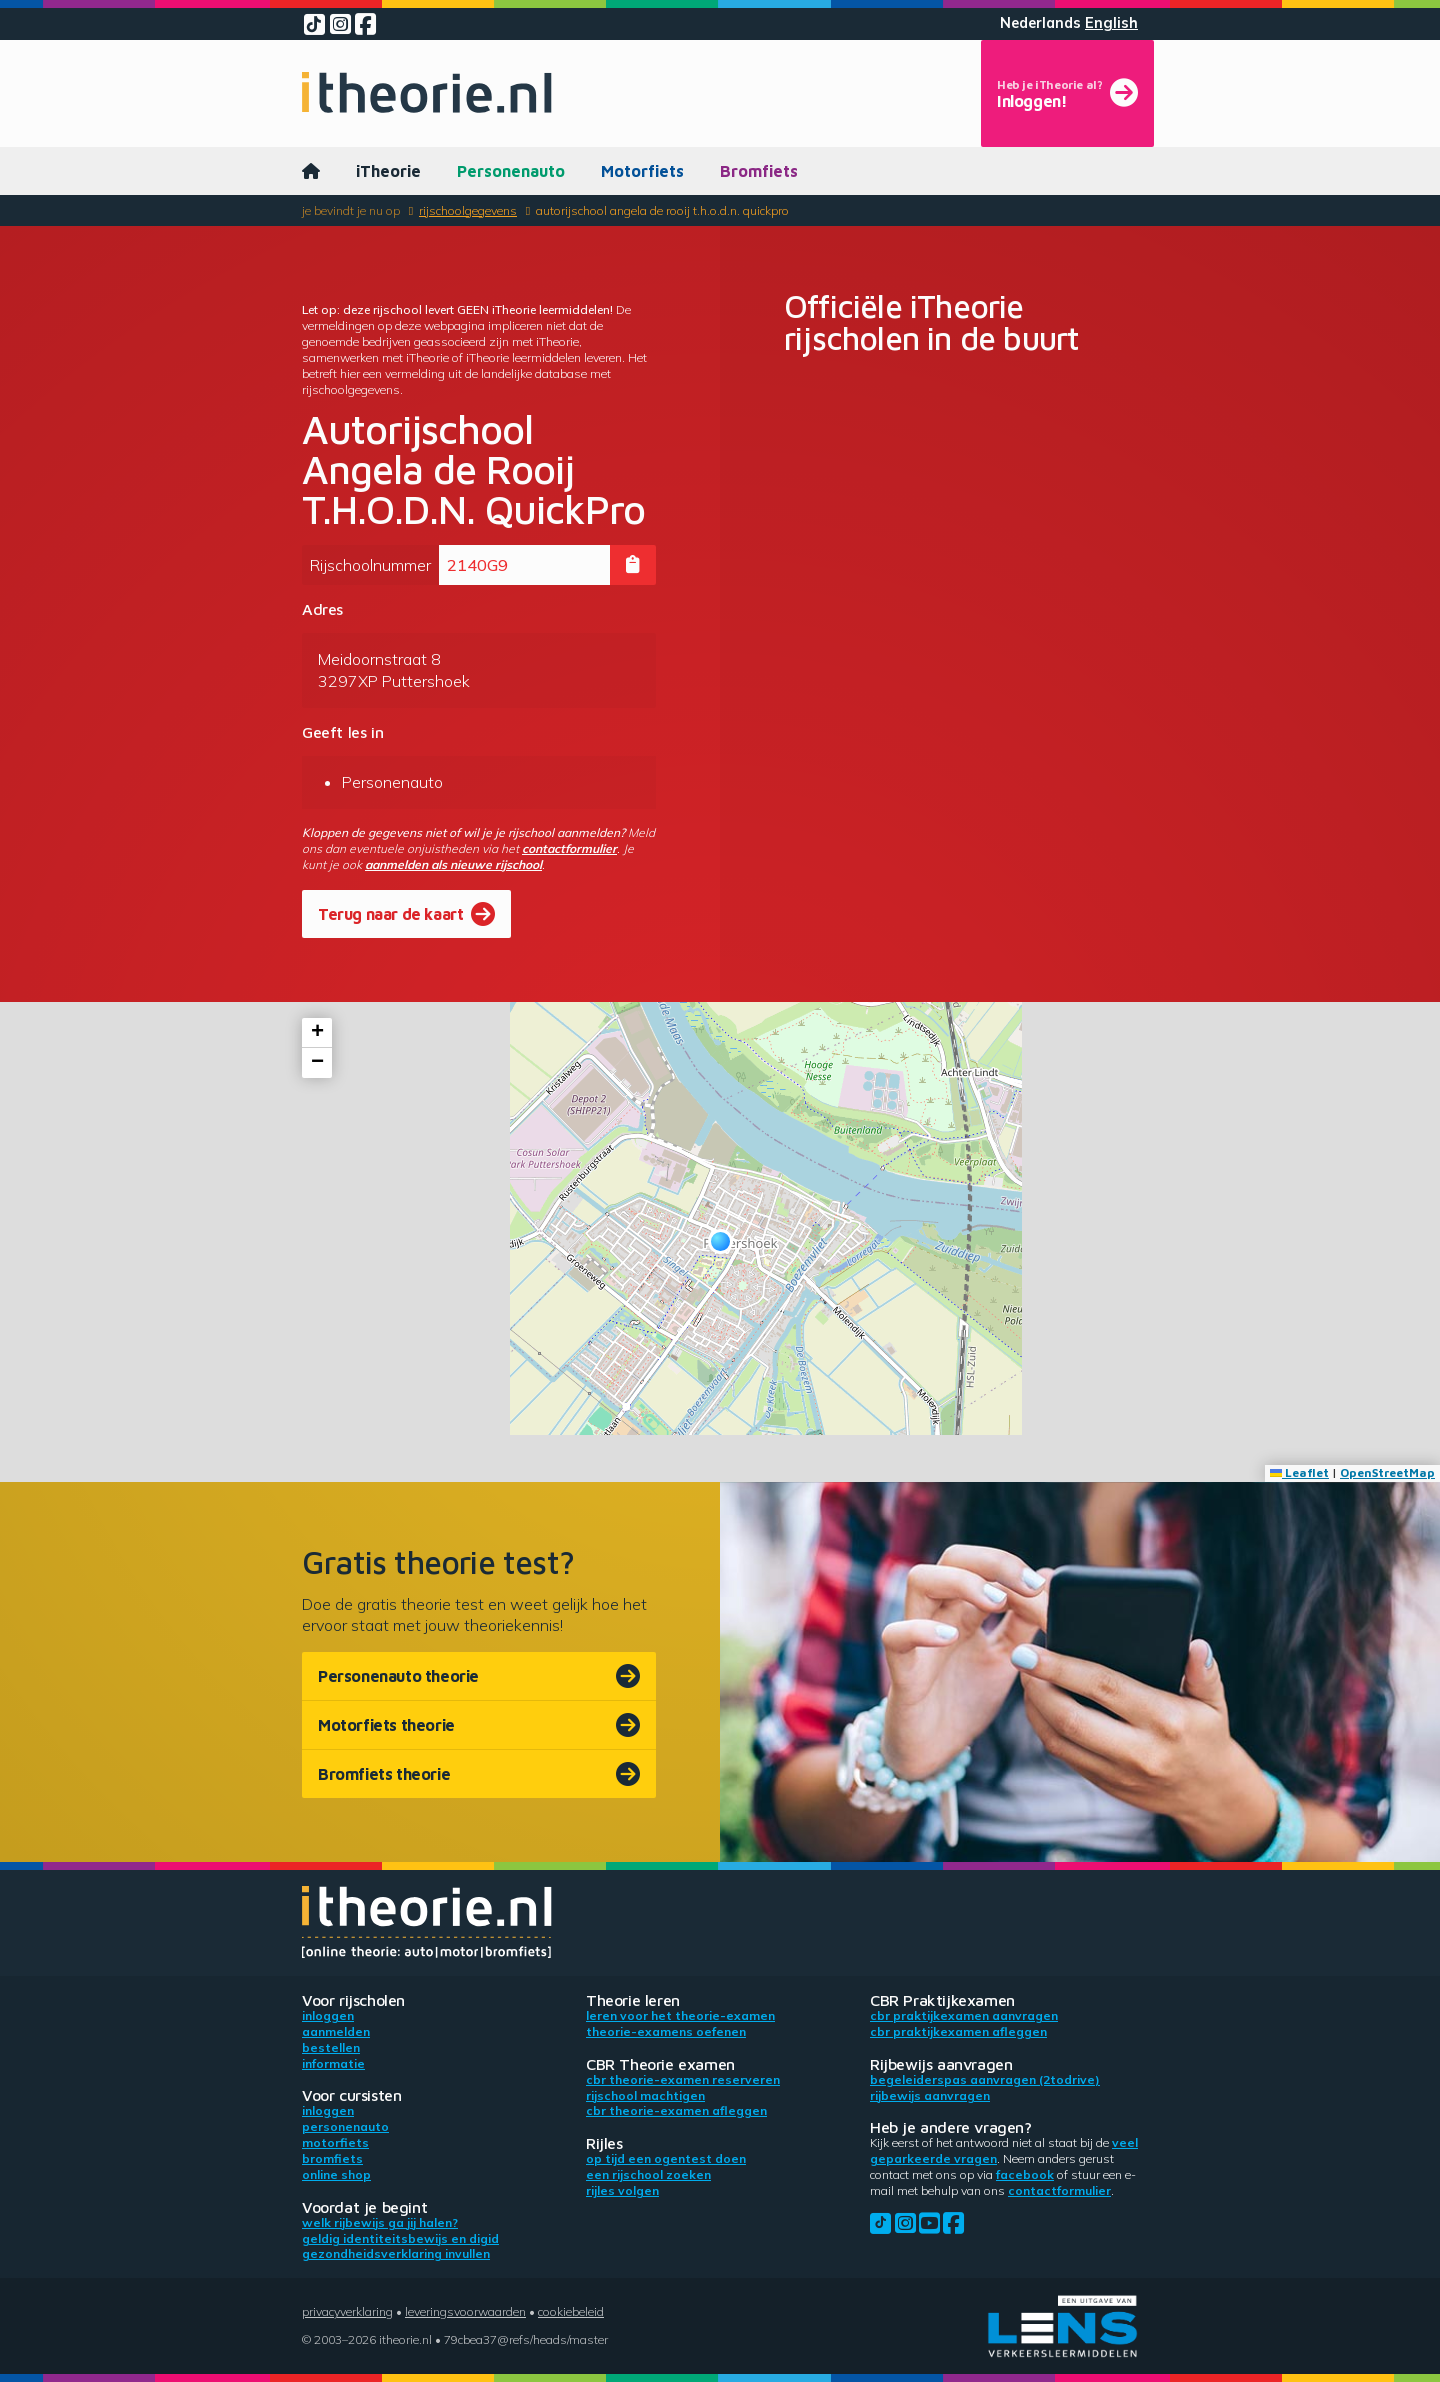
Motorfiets (642, 171)
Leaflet (1299, 1472)
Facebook (1025, 2174)
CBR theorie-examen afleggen (676, 2110)
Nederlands (1040, 23)
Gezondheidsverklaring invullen (396, 2253)
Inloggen (328, 2015)
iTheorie (388, 171)
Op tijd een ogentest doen (666, 2158)
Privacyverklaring (347, 2311)
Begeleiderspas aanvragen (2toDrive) (985, 2079)
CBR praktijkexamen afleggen (958, 2031)
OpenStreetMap (1387, 1472)
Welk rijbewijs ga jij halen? (380, 2222)
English (1111, 23)
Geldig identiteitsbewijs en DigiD (400, 2238)
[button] (720, 1241)
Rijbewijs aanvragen (930, 2095)
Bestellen (331, 2047)
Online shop (336, 2174)
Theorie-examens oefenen (666, 2031)
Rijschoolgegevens (468, 210)
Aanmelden (336, 2031)
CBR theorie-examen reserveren (683, 2079)
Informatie (333, 2063)
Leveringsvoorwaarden (465, 2311)
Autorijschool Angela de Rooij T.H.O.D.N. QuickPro (662, 210)
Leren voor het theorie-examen (680, 2015)
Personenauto (511, 171)
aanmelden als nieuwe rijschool (453, 864)
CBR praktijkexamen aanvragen (964, 2015)
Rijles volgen (622, 2190)
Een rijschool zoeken (648, 2174)
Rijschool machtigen (645, 2095)
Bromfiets (759, 171)
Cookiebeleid (571, 2311)
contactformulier (569, 848)
